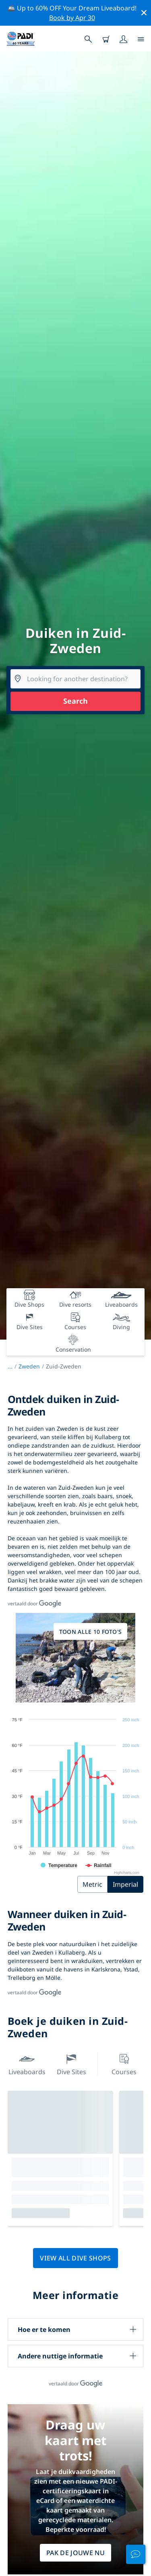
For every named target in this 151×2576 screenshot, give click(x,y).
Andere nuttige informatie (60, 2356)
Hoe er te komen (44, 2329)
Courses (124, 2063)
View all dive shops (75, 2258)
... (13, 1366)
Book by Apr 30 (72, 17)
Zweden (29, 1366)
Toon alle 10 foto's (90, 1631)
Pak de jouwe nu (75, 2552)
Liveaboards (27, 2063)
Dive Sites (71, 2063)
